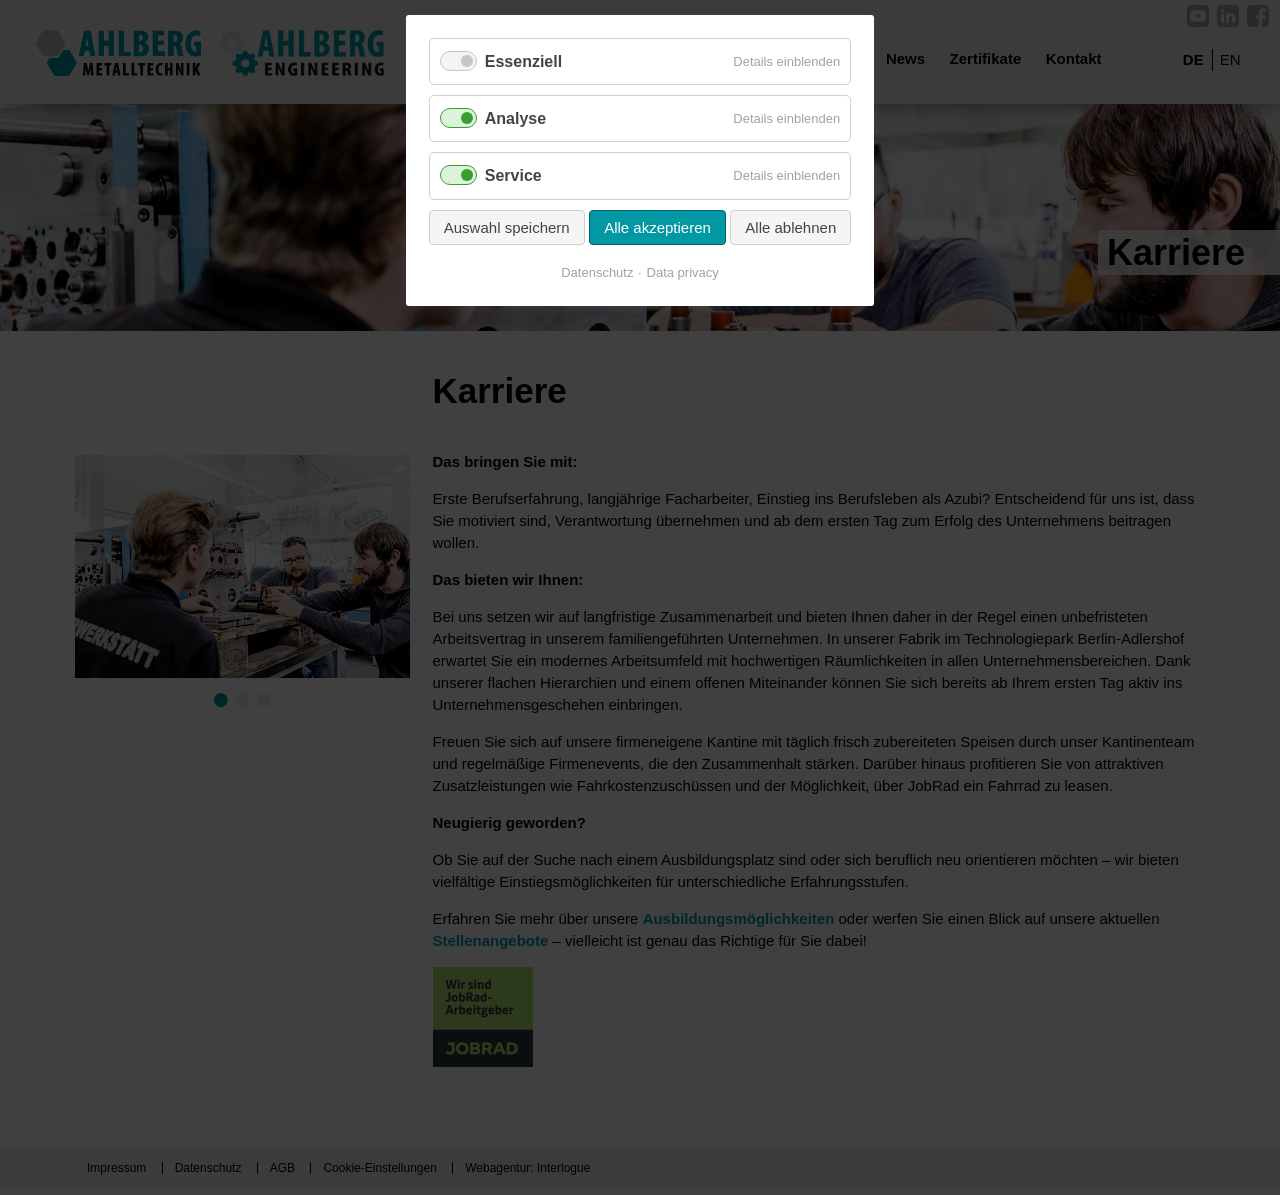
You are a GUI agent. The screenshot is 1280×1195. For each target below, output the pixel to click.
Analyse (515, 118)
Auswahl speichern (507, 227)
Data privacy (683, 272)
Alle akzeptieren (657, 227)
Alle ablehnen (790, 227)
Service (513, 175)
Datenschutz (597, 272)
